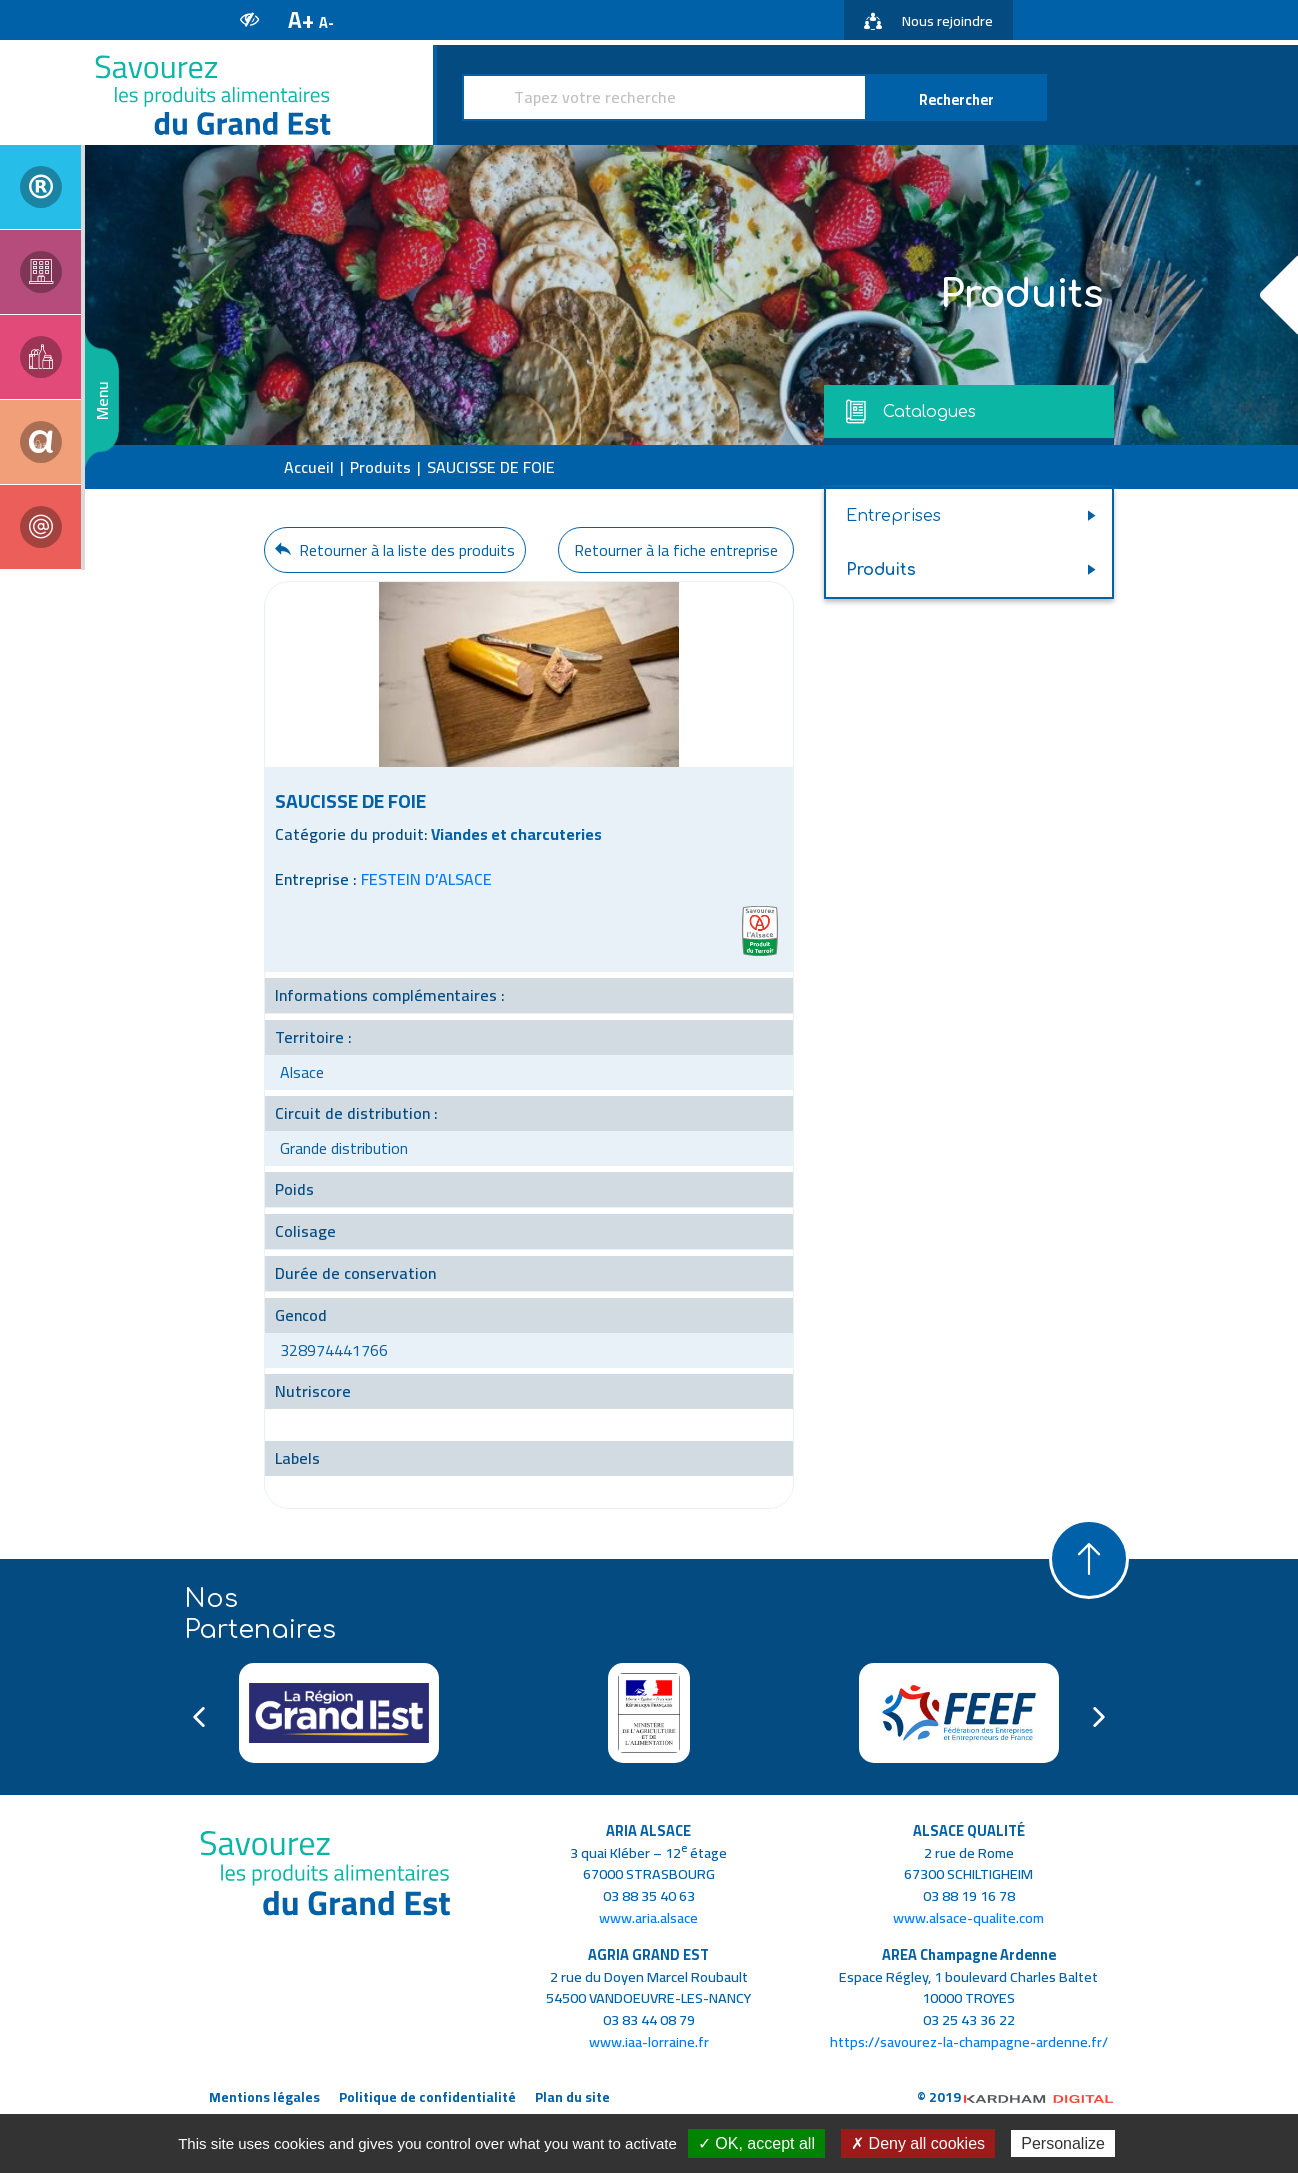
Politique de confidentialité (427, 2097)
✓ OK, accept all (756, 2143)
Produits (380, 467)
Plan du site (572, 2097)
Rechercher (956, 99)
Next (1099, 1717)
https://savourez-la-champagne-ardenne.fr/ (969, 2041)
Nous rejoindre (928, 20)
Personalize (1063, 2143)
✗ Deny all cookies (918, 2143)
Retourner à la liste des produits (395, 550)
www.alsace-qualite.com (968, 1917)
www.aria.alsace (648, 1917)
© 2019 (1015, 2097)
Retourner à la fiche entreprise (676, 550)
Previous (199, 1717)
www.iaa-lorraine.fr (649, 2041)
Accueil (309, 467)
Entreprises (893, 516)
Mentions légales (264, 2097)
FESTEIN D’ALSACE (426, 879)
